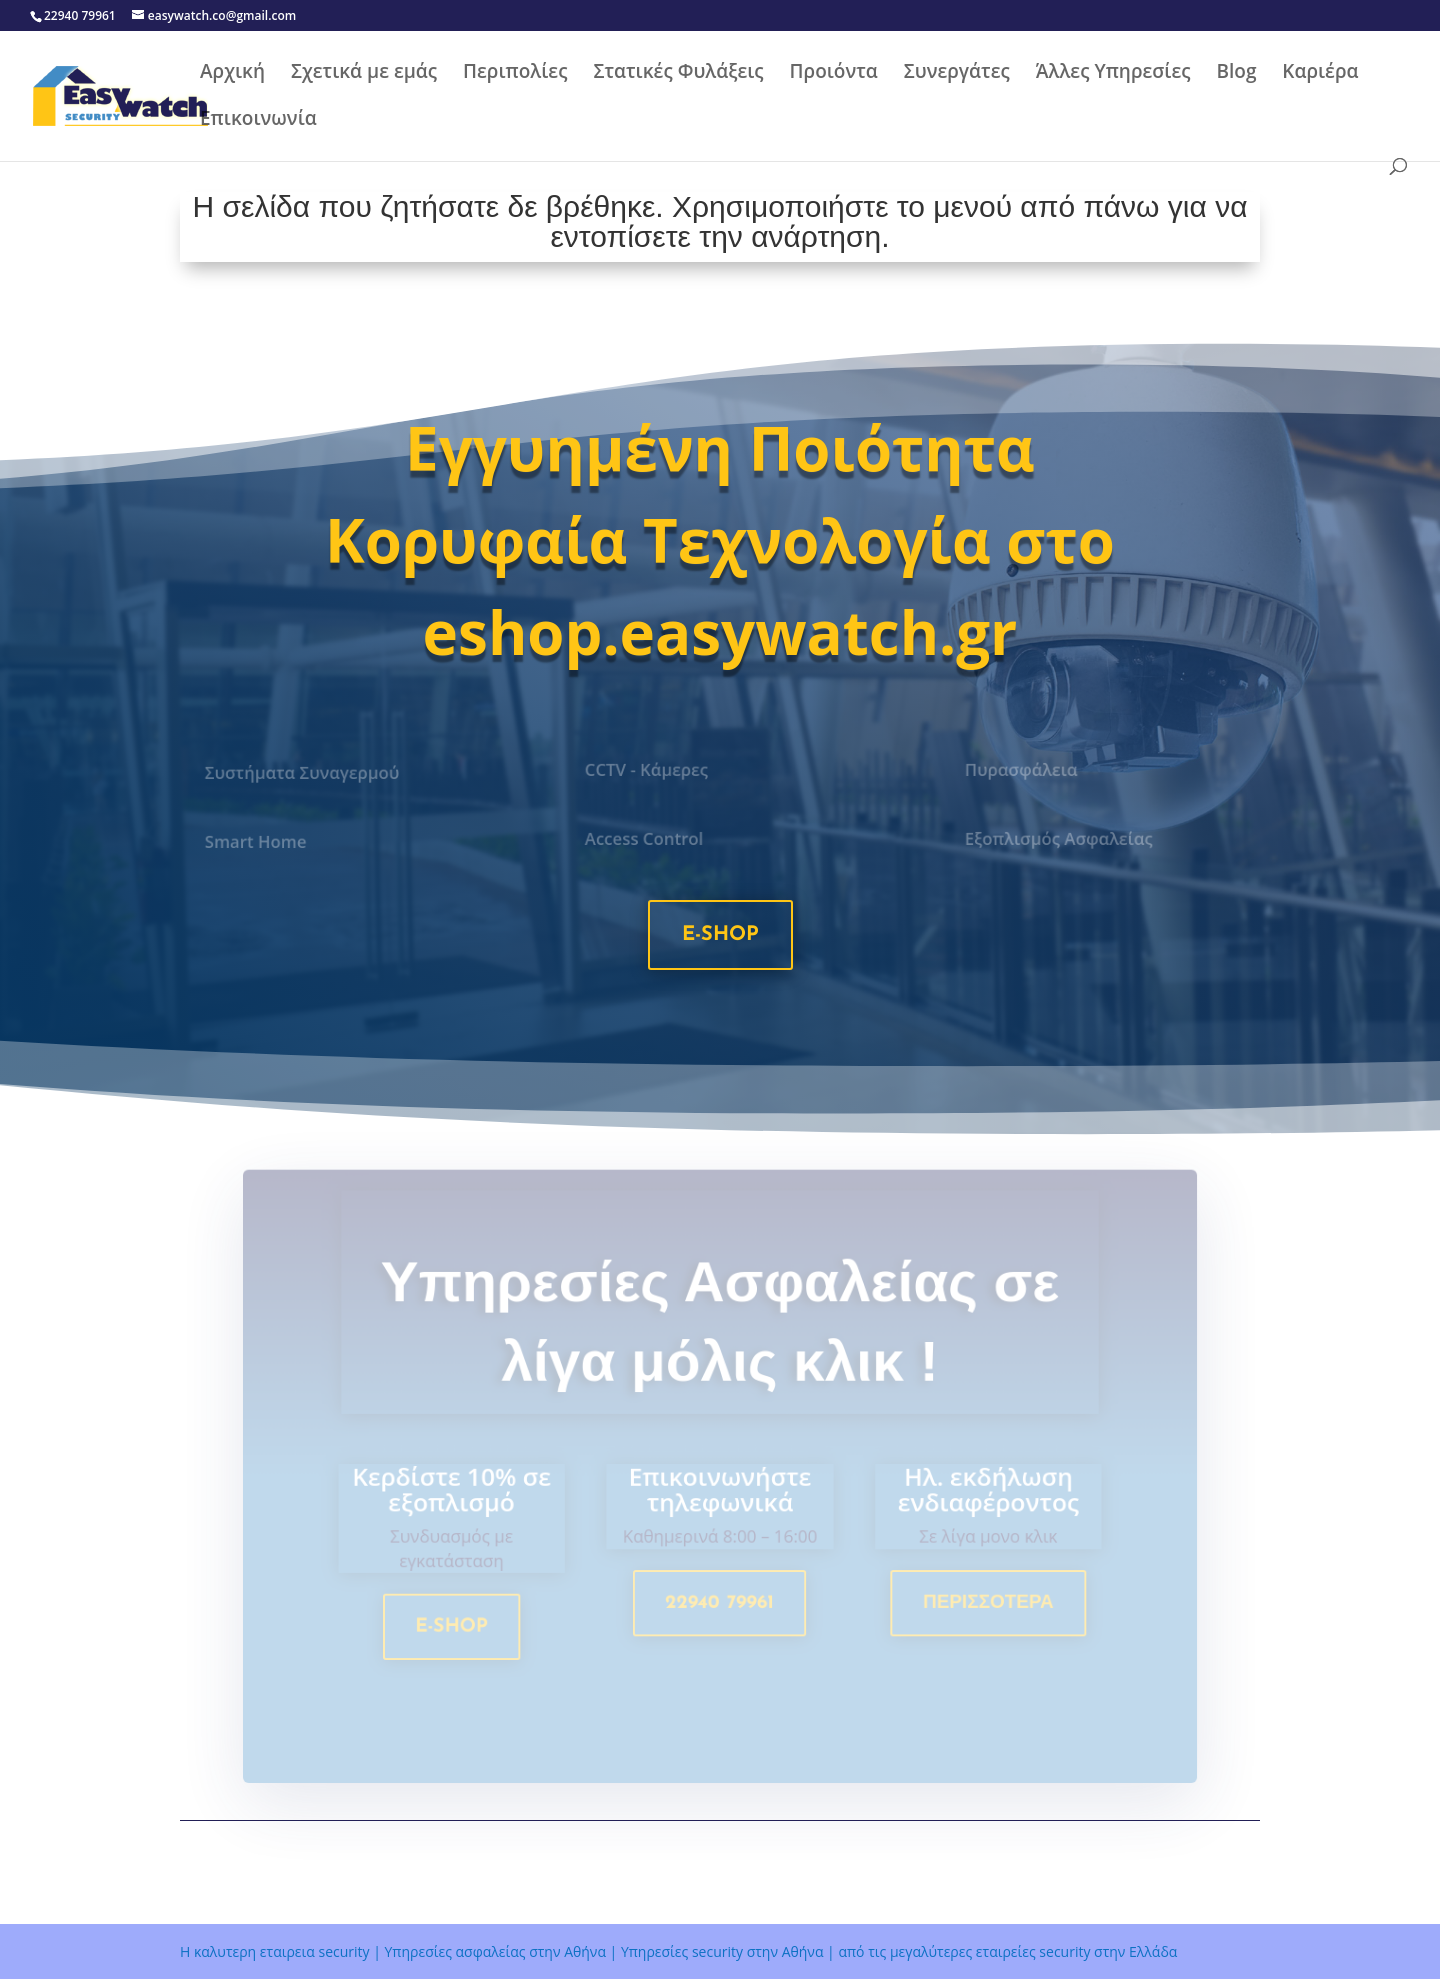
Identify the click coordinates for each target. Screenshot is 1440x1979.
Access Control (646, 839)
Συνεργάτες (957, 74)
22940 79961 (720, 1607)
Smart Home (258, 842)
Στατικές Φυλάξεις (678, 74)
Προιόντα (834, 74)
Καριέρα (1320, 74)
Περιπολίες (515, 74)
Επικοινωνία (258, 121)
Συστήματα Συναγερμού (303, 773)
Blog (1236, 74)
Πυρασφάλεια (1022, 770)
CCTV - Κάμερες (648, 770)
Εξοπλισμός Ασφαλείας (1059, 839)
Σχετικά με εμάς (364, 74)
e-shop (720, 935)
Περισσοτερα (982, 1607)
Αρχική (232, 74)
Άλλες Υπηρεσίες (1113, 74)
